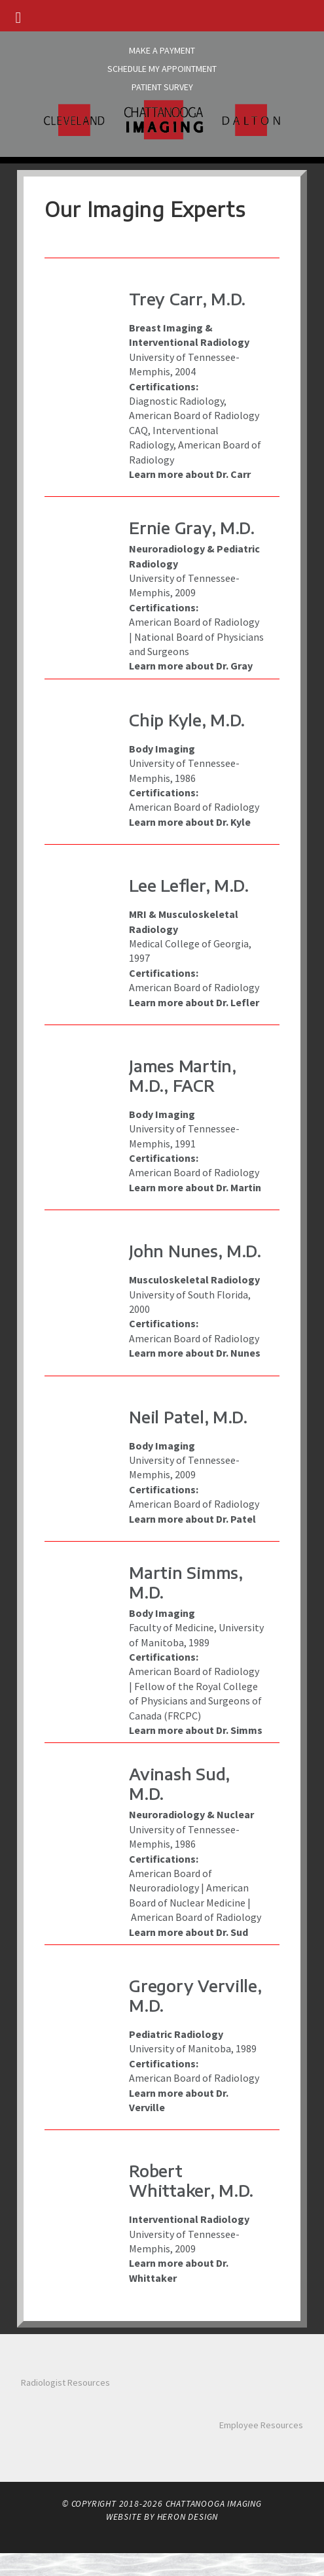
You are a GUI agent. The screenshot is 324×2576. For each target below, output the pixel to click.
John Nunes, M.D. (195, 1251)
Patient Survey (162, 87)
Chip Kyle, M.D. (187, 720)
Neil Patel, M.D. (188, 1417)
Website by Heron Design (162, 2516)
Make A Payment (162, 50)
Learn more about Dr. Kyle (190, 821)
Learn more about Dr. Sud (188, 1932)
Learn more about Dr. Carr (190, 474)
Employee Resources (261, 2425)
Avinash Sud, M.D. (179, 1783)
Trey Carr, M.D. (187, 299)
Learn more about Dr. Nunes (195, 1352)
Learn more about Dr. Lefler (194, 1002)
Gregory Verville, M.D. (195, 1995)
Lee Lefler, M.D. (189, 885)
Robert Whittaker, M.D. (191, 2180)
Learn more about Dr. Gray (191, 665)
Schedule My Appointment (162, 69)
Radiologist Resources (65, 2382)
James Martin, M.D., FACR (182, 1075)
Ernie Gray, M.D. (192, 527)
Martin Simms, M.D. (185, 1582)
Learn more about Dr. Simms (195, 1730)
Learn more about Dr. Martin (195, 1187)
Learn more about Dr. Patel (192, 1518)
